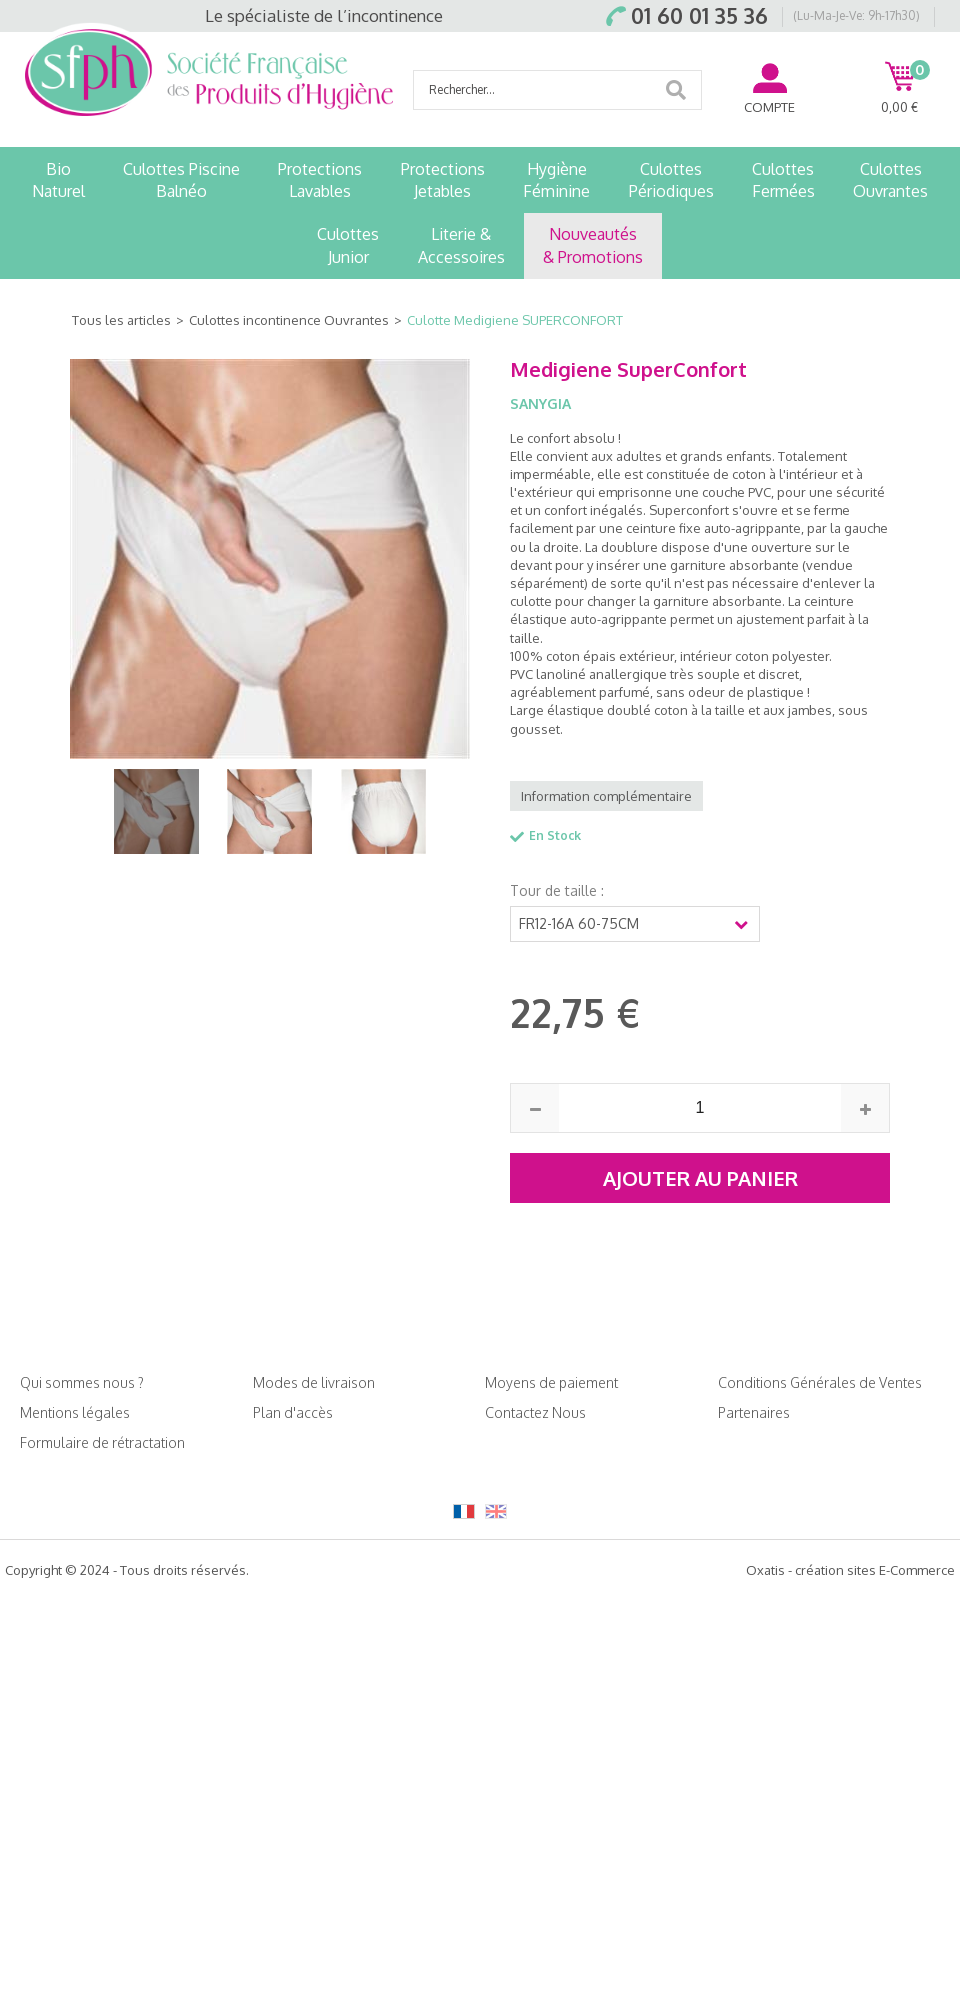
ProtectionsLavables (320, 180)
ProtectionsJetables (443, 180)
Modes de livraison (314, 1382)
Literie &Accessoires (461, 245)
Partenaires (754, 1412)
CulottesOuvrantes (890, 180)
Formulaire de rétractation (102, 1442)
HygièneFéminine (556, 180)
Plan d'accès (293, 1412)
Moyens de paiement (551, 1382)
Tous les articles (121, 320)
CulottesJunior (348, 245)
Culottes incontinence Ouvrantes (289, 320)
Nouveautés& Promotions (593, 245)
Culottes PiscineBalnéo (181, 180)
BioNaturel (58, 180)
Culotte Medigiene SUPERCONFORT (515, 320)
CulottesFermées (783, 180)
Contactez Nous (535, 1412)
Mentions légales (75, 1412)
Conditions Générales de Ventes (820, 1382)
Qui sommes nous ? (82, 1382)
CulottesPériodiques (671, 180)
